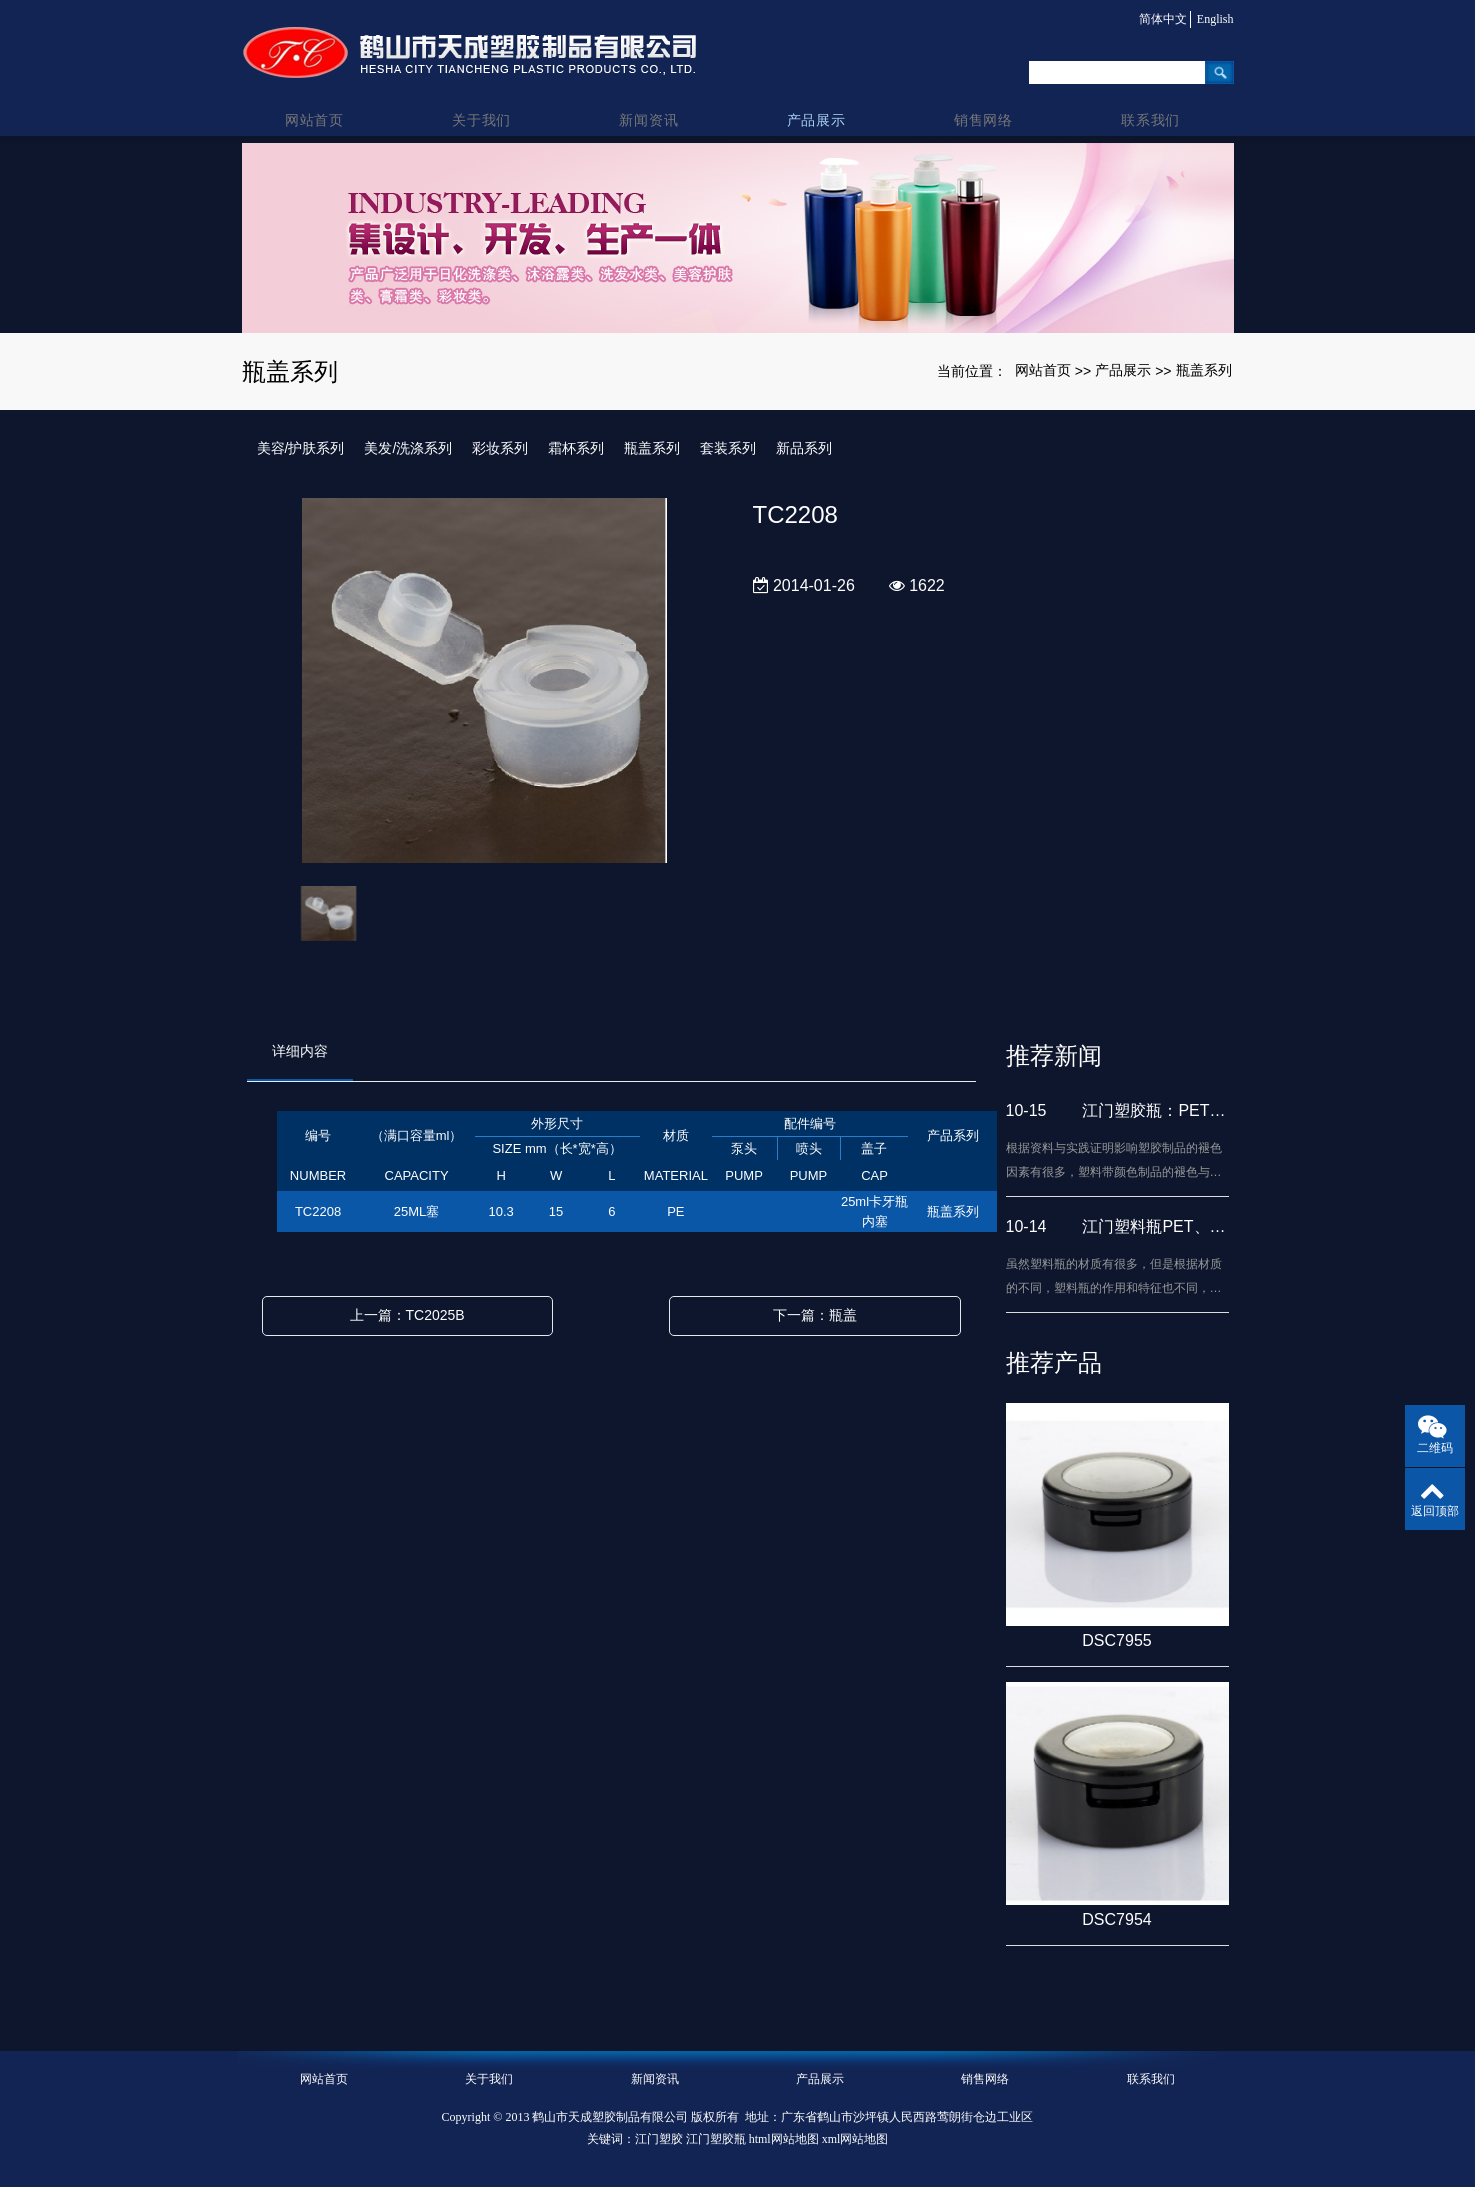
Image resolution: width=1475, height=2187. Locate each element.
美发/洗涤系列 (408, 448)
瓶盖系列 (1204, 370)
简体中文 (1158, 19)
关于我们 (489, 101)
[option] (484, 682)
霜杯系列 (576, 448)
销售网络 (985, 101)
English (1215, 19)
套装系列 (728, 448)
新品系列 (804, 448)
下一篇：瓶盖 (815, 1315)
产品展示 (820, 101)
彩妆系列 (500, 448)
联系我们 (1150, 101)
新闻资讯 (654, 101)
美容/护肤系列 (301, 448)
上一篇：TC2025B (407, 1315)
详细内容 (300, 1051)
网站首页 (324, 101)
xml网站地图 (855, 2139)
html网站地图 (784, 2139)
